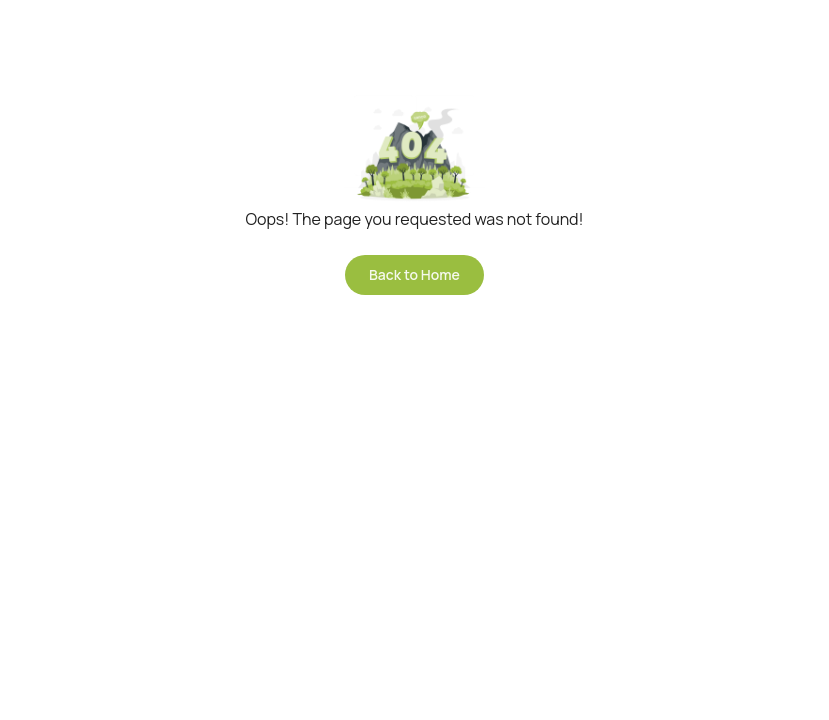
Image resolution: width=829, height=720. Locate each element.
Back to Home (414, 274)
